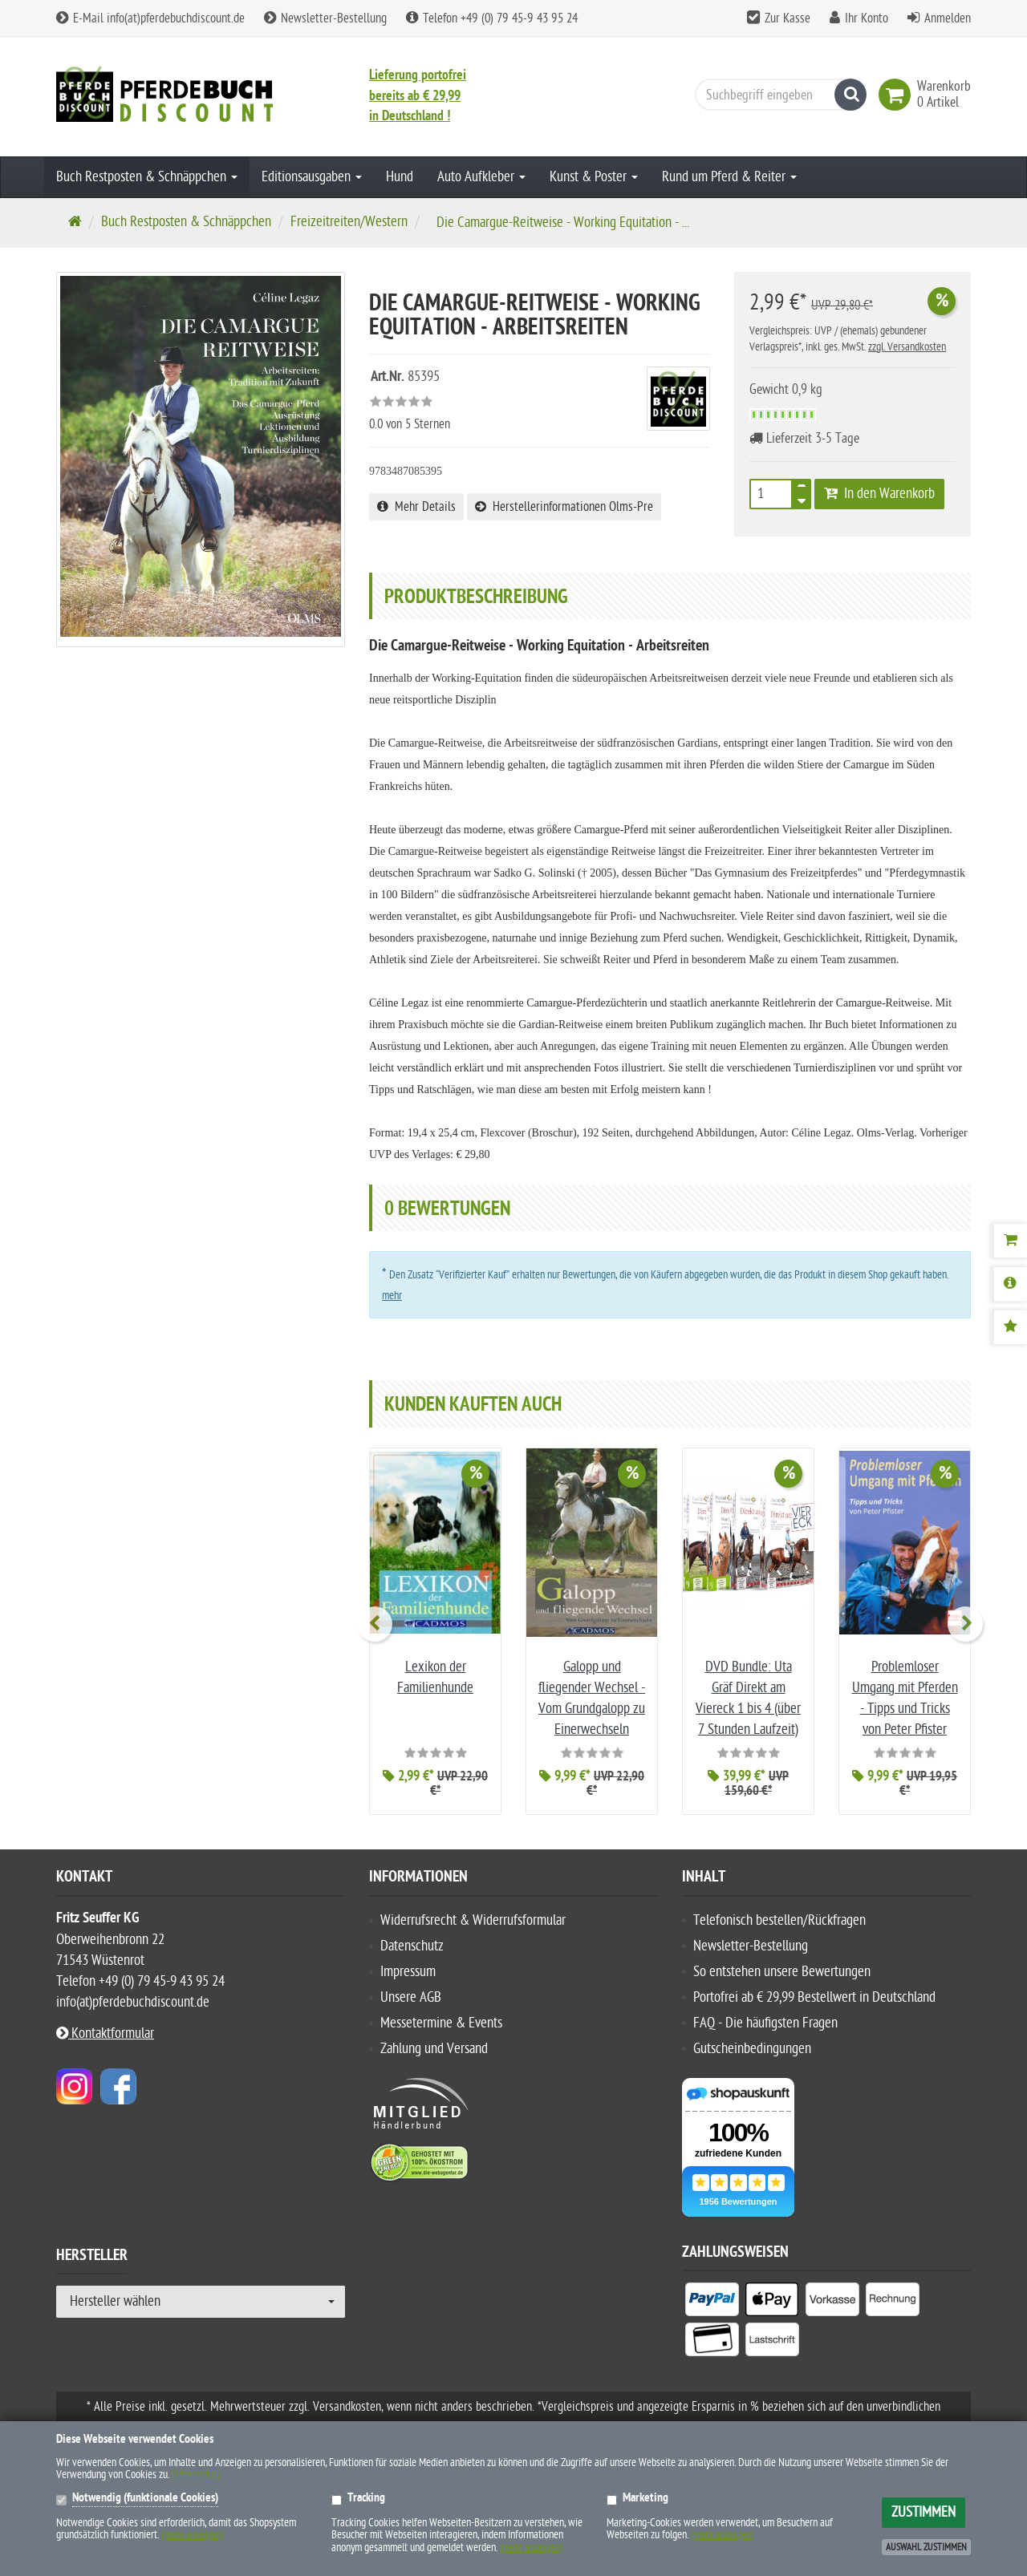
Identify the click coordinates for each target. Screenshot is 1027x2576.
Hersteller (92, 2257)
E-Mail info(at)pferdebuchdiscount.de (150, 18)
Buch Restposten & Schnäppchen (146, 176)
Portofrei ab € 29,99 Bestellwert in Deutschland (814, 1997)
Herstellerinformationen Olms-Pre (564, 507)
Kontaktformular (105, 2033)
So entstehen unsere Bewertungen (782, 1971)
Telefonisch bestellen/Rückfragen (779, 1920)
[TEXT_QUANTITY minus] (802, 499)
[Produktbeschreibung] (1010, 1284)
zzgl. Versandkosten (907, 347)
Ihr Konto (866, 18)
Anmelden (947, 18)
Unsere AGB (410, 1997)
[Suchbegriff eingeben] (777, 95)
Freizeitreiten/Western (349, 221)
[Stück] (771, 494)
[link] (898, 95)
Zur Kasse (787, 18)
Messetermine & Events (441, 2023)
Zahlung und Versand (434, 2048)
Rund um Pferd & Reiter (729, 176)
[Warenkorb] (1010, 1240)
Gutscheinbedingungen (752, 2048)
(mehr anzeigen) (192, 2535)
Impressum (408, 1971)
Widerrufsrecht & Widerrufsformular (473, 1920)
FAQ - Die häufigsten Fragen (765, 2023)
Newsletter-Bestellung (325, 18)
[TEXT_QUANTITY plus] (802, 489)
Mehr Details (416, 507)
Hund (399, 176)
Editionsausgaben (312, 176)
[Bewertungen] (1010, 1327)
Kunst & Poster (594, 176)
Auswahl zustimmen (926, 2547)
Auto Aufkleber (481, 176)
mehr (392, 1295)
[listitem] (712, 2302)
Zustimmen (923, 2512)
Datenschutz (412, 1946)
